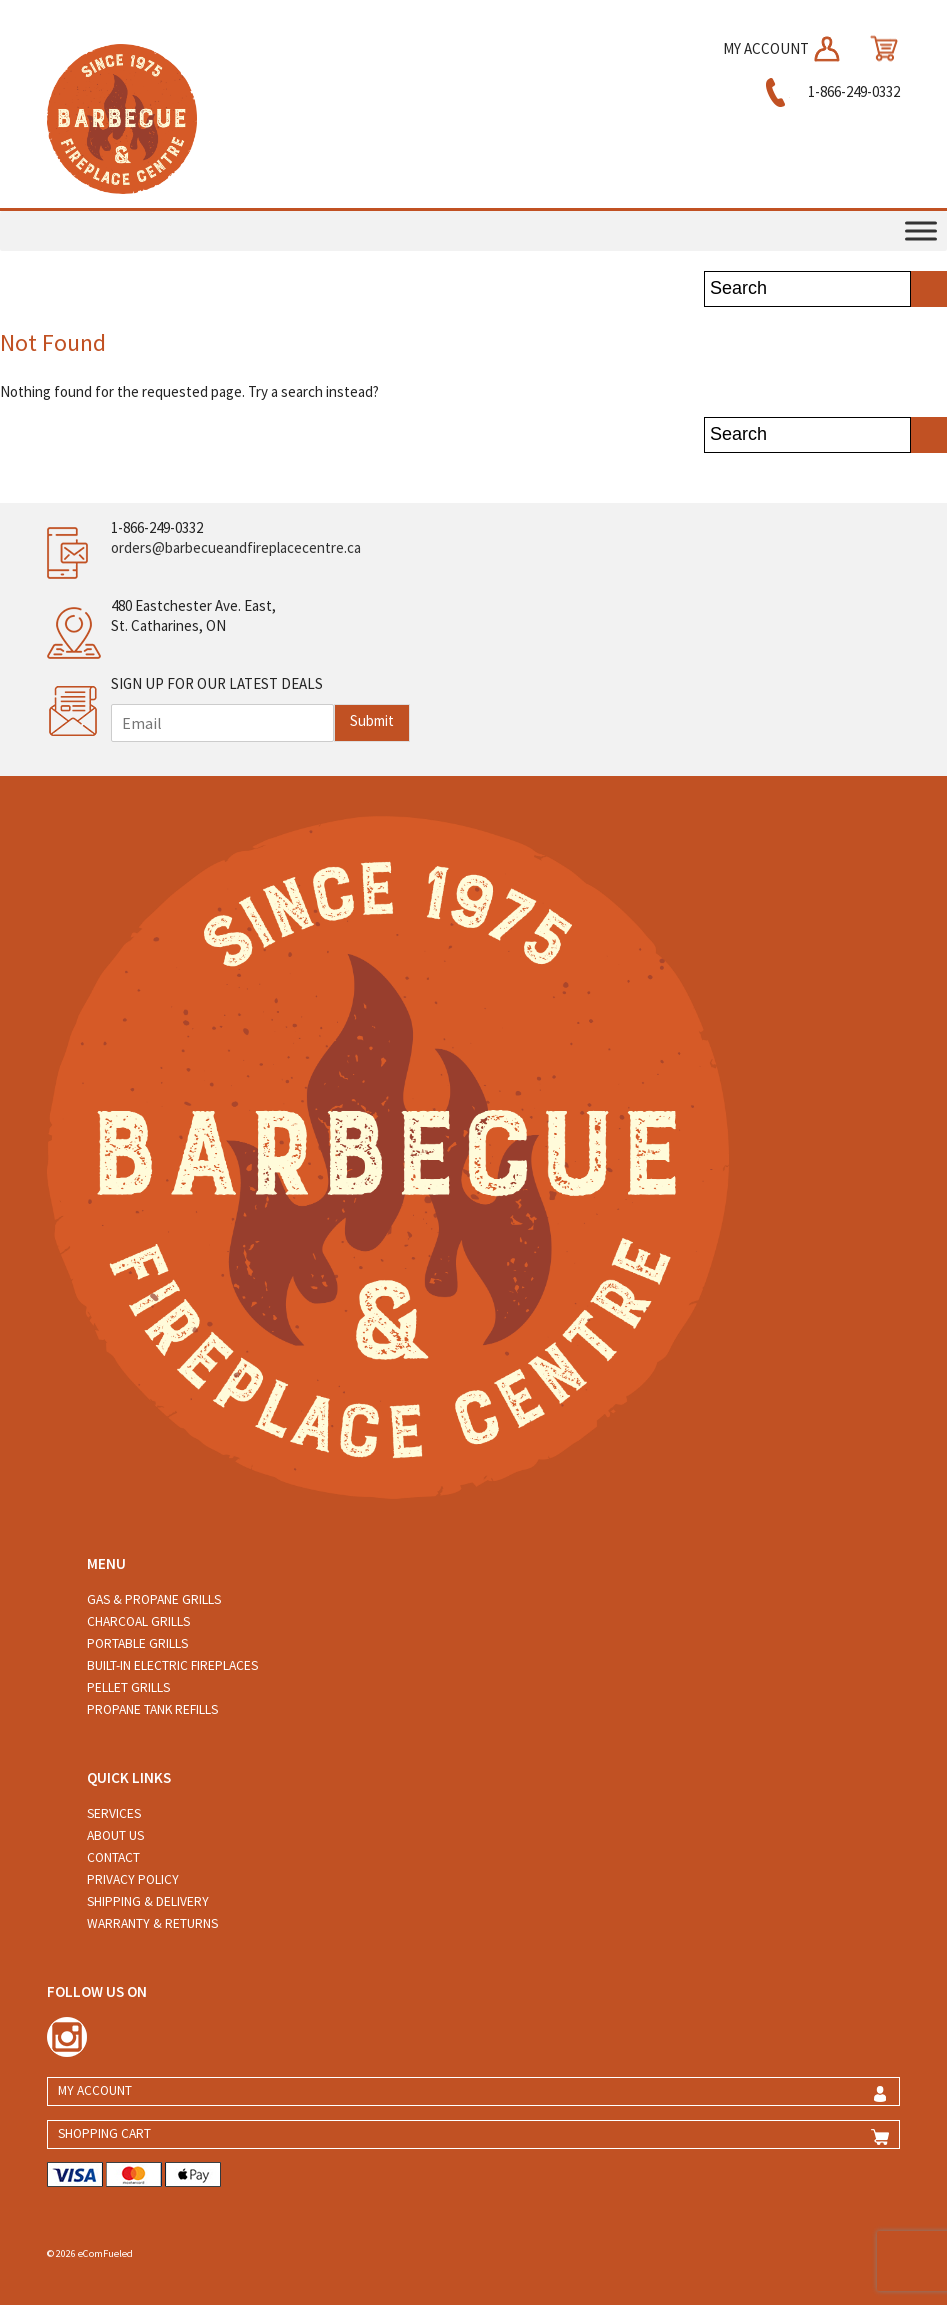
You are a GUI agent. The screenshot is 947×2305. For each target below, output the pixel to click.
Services (114, 1813)
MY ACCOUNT (783, 48)
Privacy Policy (133, 1879)
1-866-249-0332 (829, 91)
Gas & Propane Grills (154, 1599)
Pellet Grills (128, 1687)
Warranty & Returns (152, 1923)
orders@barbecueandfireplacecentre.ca (236, 547)
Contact (113, 1857)
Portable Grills (137, 1643)
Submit (372, 720)
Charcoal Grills (138, 1621)
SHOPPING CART (104, 2133)
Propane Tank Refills (152, 1709)
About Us (115, 1835)
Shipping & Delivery (148, 1901)
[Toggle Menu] (921, 230)
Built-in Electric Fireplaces (172, 1665)
